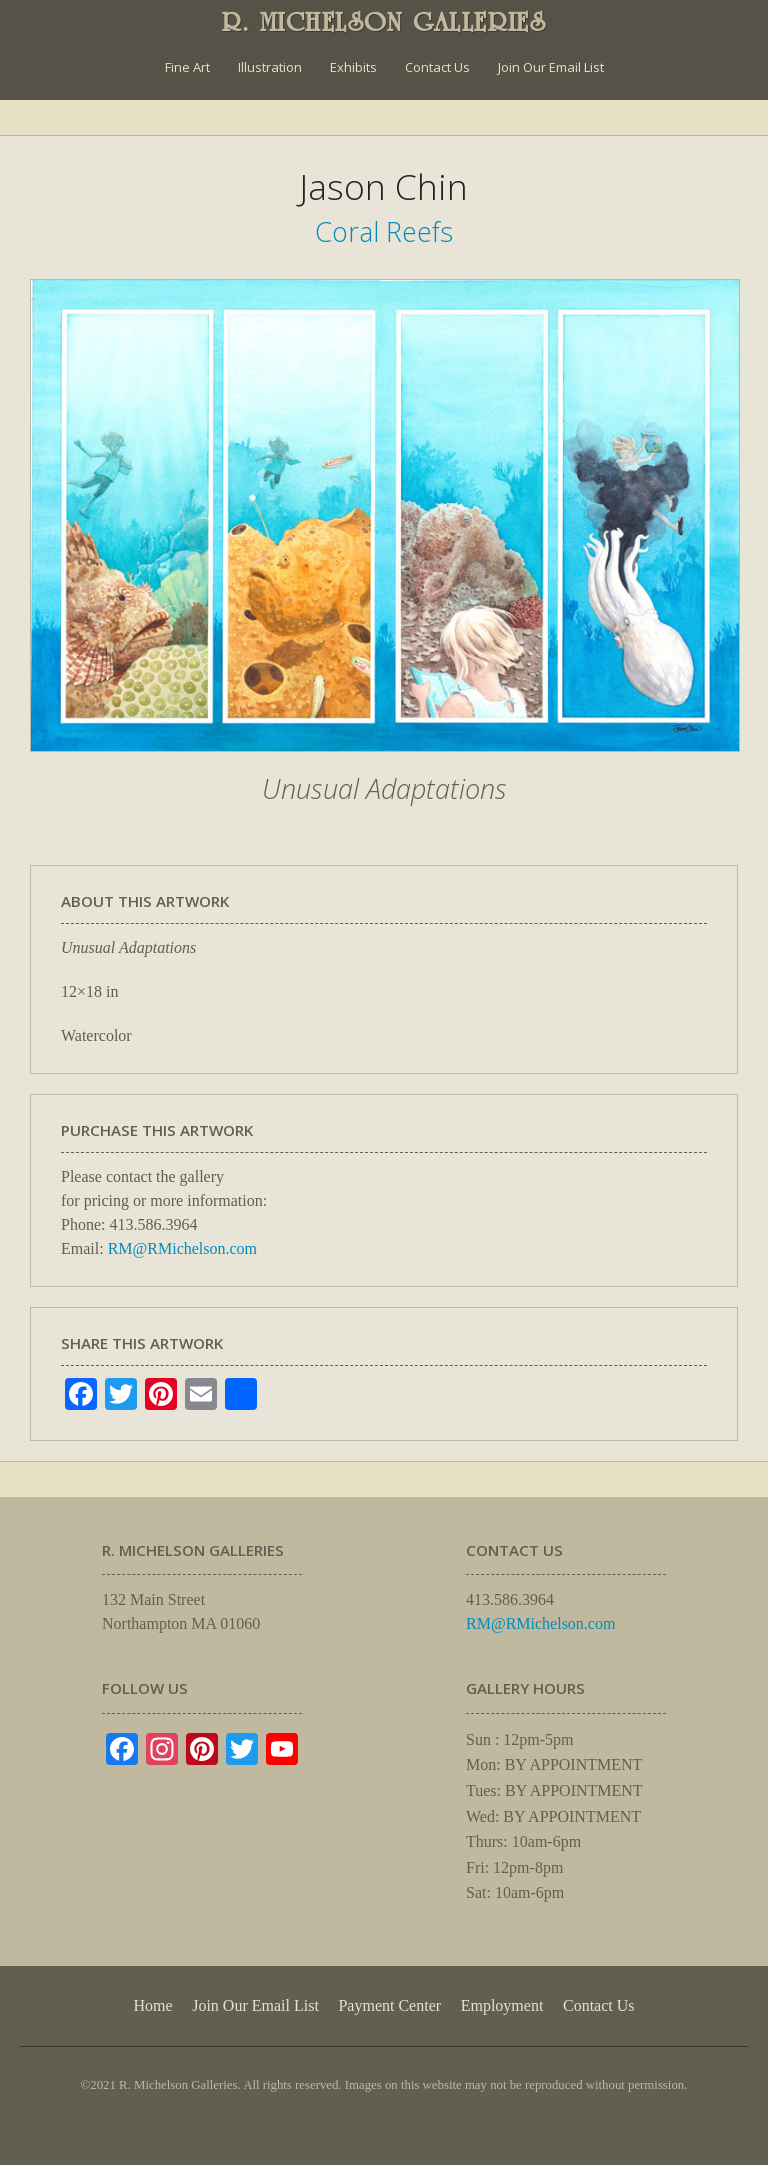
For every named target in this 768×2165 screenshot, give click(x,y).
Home (152, 2005)
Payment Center (389, 2005)
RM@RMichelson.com (182, 1248)
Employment (502, 2005)
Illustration (270, 67)
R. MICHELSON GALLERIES (384, 22)
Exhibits (353, 67)
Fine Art (187, 67)
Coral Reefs (384, 231)
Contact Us (437, 67)
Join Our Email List (551, 67)
